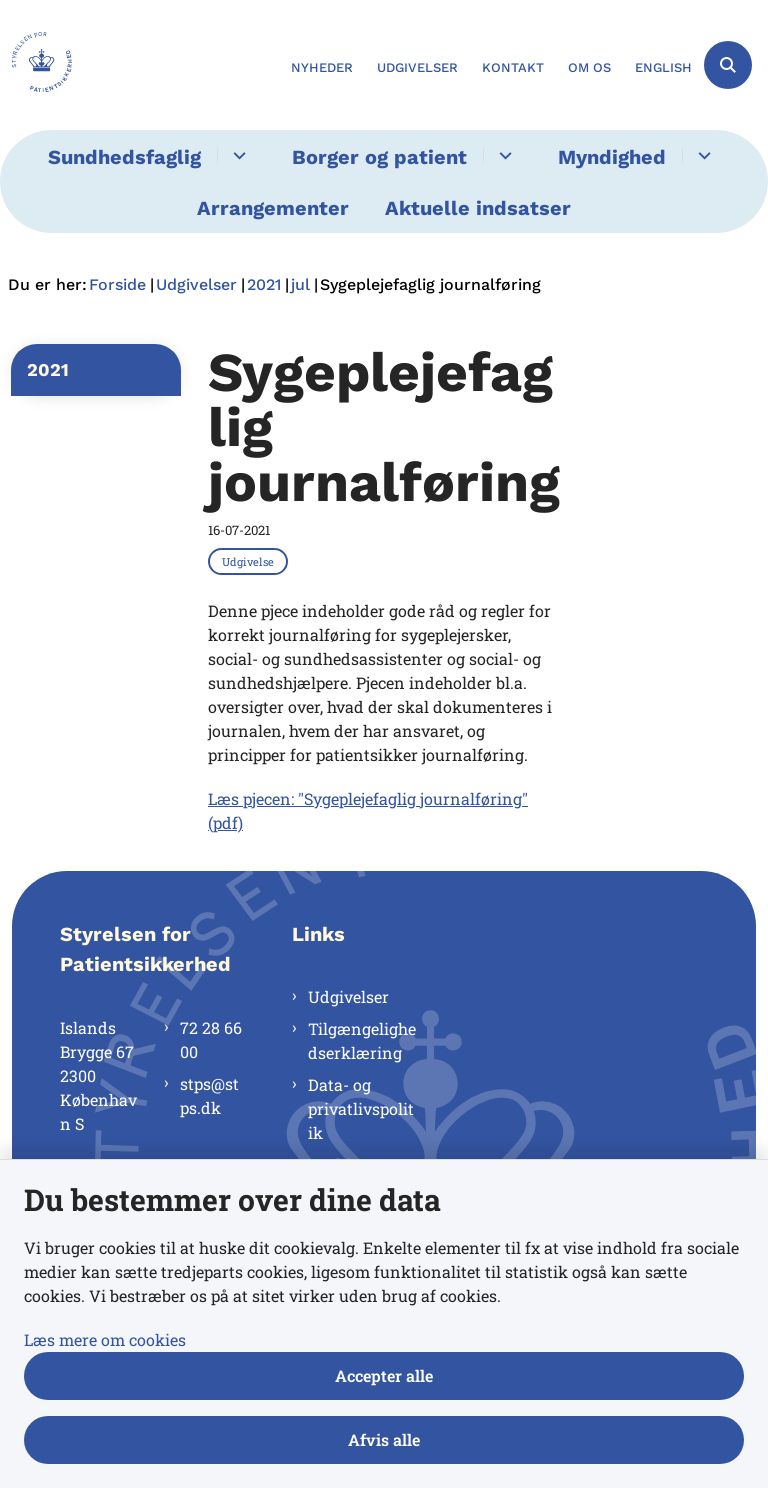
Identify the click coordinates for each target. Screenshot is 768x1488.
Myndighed (612, 157)
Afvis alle (384, 1439)
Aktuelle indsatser (478, 208)
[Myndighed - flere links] (701, 155)
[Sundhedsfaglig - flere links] (236, 155)
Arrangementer (273, 208)
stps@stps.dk (209, 1095)
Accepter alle (384, 1375)
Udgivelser (348, 996)
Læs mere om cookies (105, 1339)
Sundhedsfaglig (124, 157)
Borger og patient (379, 157)
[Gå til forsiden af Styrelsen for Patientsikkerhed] (36, 65)
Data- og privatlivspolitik (361, 1108)
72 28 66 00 (211, 1039)
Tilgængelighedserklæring (362, 1040)
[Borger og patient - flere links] (502, 155)
